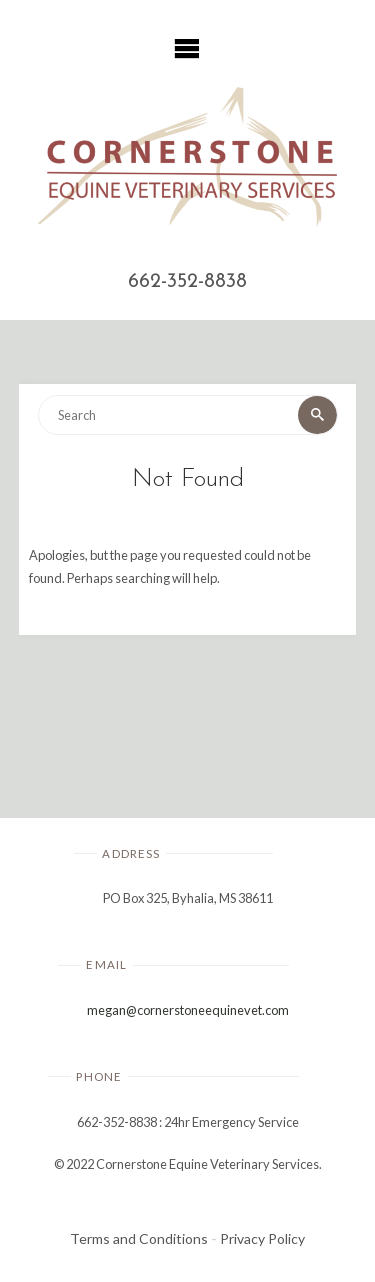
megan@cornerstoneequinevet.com (188, 1010)
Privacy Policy (262, 1238)
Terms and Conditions (139, 1238)
